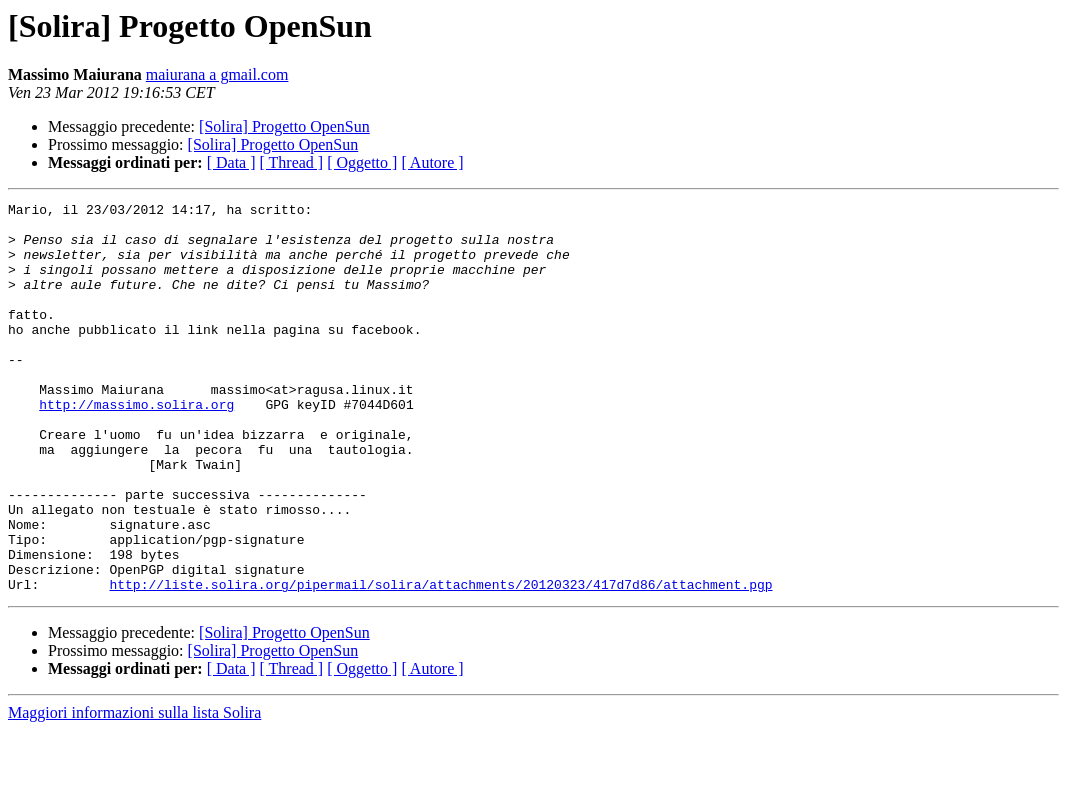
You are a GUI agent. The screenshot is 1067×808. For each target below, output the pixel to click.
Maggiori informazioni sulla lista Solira (134, 790)
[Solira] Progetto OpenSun (284, 126)
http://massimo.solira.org (136, 446)
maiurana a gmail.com (217, 74)
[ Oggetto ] (362, 162)
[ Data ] (231, 162)
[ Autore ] (432, 162)
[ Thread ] (292, 162)
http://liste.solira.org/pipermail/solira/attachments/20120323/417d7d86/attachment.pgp (440, 662)
